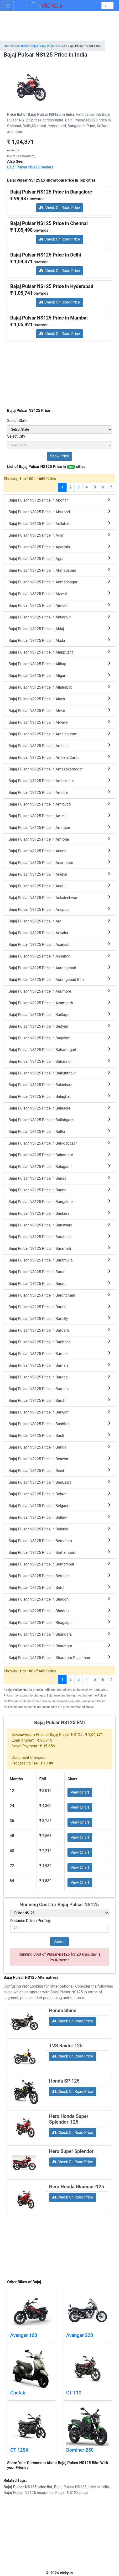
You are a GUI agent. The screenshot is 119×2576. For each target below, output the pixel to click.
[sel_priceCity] (59, 445)
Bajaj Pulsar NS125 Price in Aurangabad (59, 967)
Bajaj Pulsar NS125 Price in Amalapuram (59, 733)
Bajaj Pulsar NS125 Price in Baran (59, 1271)
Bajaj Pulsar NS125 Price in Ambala (59, 745)
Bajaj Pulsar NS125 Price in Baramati (59, 1248)
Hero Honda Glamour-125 (76, 2186)
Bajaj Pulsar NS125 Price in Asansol (59, 944)
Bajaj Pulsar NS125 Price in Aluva (59, 698)
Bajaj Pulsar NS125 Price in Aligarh (59, 675)
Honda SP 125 (64, 2081)
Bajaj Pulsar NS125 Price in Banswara (59, 1224)
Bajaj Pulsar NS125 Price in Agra (59, 558)
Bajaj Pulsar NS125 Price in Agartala (59, 546)
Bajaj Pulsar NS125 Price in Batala (59, 1447)
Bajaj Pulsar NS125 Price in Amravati (59, 803)
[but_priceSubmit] (59, 456)
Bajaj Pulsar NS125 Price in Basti (59, 1435)
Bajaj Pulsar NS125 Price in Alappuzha (59, 651)
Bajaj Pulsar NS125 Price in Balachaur (59, 1084)
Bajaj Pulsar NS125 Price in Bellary (59, 1517)
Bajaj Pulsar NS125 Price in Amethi (59, 792)
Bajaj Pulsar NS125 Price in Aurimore (59, 991)
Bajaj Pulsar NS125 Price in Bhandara (59, 1634)
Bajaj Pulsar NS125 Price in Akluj (59, 628)
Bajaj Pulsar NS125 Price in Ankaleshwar (59, 897)
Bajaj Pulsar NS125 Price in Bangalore (59, 1201)
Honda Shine (62, 2010)
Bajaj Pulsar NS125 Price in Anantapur (59, 862)
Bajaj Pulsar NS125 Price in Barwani (59, 1411)
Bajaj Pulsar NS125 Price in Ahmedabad (59, 570)
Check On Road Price (59, 207)
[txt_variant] (59, 1928)
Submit (59, 1941)
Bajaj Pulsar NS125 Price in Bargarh (59, 1330)
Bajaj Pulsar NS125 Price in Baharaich (59, 1061)
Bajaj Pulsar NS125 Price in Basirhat (59, 1423)
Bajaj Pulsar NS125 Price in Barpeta (59, 1388)
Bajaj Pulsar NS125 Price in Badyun (59, 1026)
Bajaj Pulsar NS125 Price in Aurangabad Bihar (59, 979)
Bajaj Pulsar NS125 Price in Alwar (59, 710)
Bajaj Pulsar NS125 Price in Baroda (59, 1376)
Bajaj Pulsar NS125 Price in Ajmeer (59, 605)
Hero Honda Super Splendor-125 (68, 2119)
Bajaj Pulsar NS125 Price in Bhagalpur (59, 1622)
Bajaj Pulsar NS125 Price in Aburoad (59, 511)
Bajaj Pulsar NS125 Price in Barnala (59, 1365)
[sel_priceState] (59, 429)
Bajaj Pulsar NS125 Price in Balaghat (59, 1096)
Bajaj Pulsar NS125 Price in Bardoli (59, 1306)
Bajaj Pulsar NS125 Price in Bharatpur (59, 1645)
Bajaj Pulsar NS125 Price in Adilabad (59, 523)
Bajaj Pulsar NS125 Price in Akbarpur (59, 616)
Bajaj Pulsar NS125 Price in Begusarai (59, 1482)
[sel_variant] (59, 1913)
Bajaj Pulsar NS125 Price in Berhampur (59, 1563)
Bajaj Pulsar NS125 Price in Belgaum (59, 1505)
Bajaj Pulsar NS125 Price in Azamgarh (59, 1002)
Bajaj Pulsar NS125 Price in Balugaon (59, 1166)
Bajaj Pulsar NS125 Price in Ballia (59, 1131)
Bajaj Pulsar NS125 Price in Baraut (59, 1283)
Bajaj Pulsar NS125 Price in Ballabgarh (59, 1119)
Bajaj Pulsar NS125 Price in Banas (59, 1178)
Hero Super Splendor (71, 2151)
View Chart (80, 1792)
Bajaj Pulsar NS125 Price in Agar (59, 535)
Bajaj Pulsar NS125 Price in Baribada (59, 1341)
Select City (16, 436)
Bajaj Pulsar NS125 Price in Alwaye (59, 722)
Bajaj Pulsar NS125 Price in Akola (59, 640)
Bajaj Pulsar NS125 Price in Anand (59, 850)
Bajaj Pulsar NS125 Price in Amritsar (59, 827)
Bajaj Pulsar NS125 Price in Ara (59, 920)
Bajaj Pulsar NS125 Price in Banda (59, 1189)
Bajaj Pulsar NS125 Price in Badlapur (59, 1014)
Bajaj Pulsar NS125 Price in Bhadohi (59, 1599)
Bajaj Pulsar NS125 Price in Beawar (59, 1458)
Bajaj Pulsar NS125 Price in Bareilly (59, 1318)
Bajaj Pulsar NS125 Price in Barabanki (59, 1236)
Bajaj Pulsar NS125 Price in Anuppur (59, 909)
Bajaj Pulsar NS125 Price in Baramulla (59, 1259)
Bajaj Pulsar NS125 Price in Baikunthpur (59, 1072)
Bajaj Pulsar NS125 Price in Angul (59, 885)
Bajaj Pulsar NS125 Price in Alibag (59, 663)
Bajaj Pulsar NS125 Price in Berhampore (59, 1552)
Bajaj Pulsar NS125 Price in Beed (59, 1470)
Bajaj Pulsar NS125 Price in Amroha (59, 839)
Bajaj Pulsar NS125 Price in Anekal (59, 874)
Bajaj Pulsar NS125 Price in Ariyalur (59, 932)
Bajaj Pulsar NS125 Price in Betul (59, 1587)
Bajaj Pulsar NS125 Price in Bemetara (59, 1540)
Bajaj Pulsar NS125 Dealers (30, 167)
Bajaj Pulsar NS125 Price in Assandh (59, 955)
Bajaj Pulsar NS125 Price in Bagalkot (59, 1037)
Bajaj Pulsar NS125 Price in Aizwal (59, 593)
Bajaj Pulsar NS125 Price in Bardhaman (59, 1295)
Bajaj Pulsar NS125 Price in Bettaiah (59, 1575)
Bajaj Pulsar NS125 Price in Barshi (59, 1400)
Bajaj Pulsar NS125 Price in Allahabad (59, 687)
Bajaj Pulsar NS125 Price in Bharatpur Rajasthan (59, 1657)
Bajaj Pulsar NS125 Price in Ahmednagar (59, 581)
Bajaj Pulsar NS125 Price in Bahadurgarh (59, 1049)
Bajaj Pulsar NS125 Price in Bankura (59, 1213)
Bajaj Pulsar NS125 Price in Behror (59, 1493)
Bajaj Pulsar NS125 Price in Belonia (59, 1528)
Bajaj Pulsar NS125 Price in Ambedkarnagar (59, 768)
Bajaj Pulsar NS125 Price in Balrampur (59, 1154)
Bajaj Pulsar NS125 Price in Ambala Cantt (59, 757)
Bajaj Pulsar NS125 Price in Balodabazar (59, 1143)
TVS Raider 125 (66, 2045)
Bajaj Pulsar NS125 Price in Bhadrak (59, 1610)
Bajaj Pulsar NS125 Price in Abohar (59, 500)
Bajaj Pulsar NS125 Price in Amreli (59, 815)
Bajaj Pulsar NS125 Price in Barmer (59, 1353)
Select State (17, 420)
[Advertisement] (59, 373)
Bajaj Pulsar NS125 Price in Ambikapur (59, 780)
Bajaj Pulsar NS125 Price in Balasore (59, 1107)
